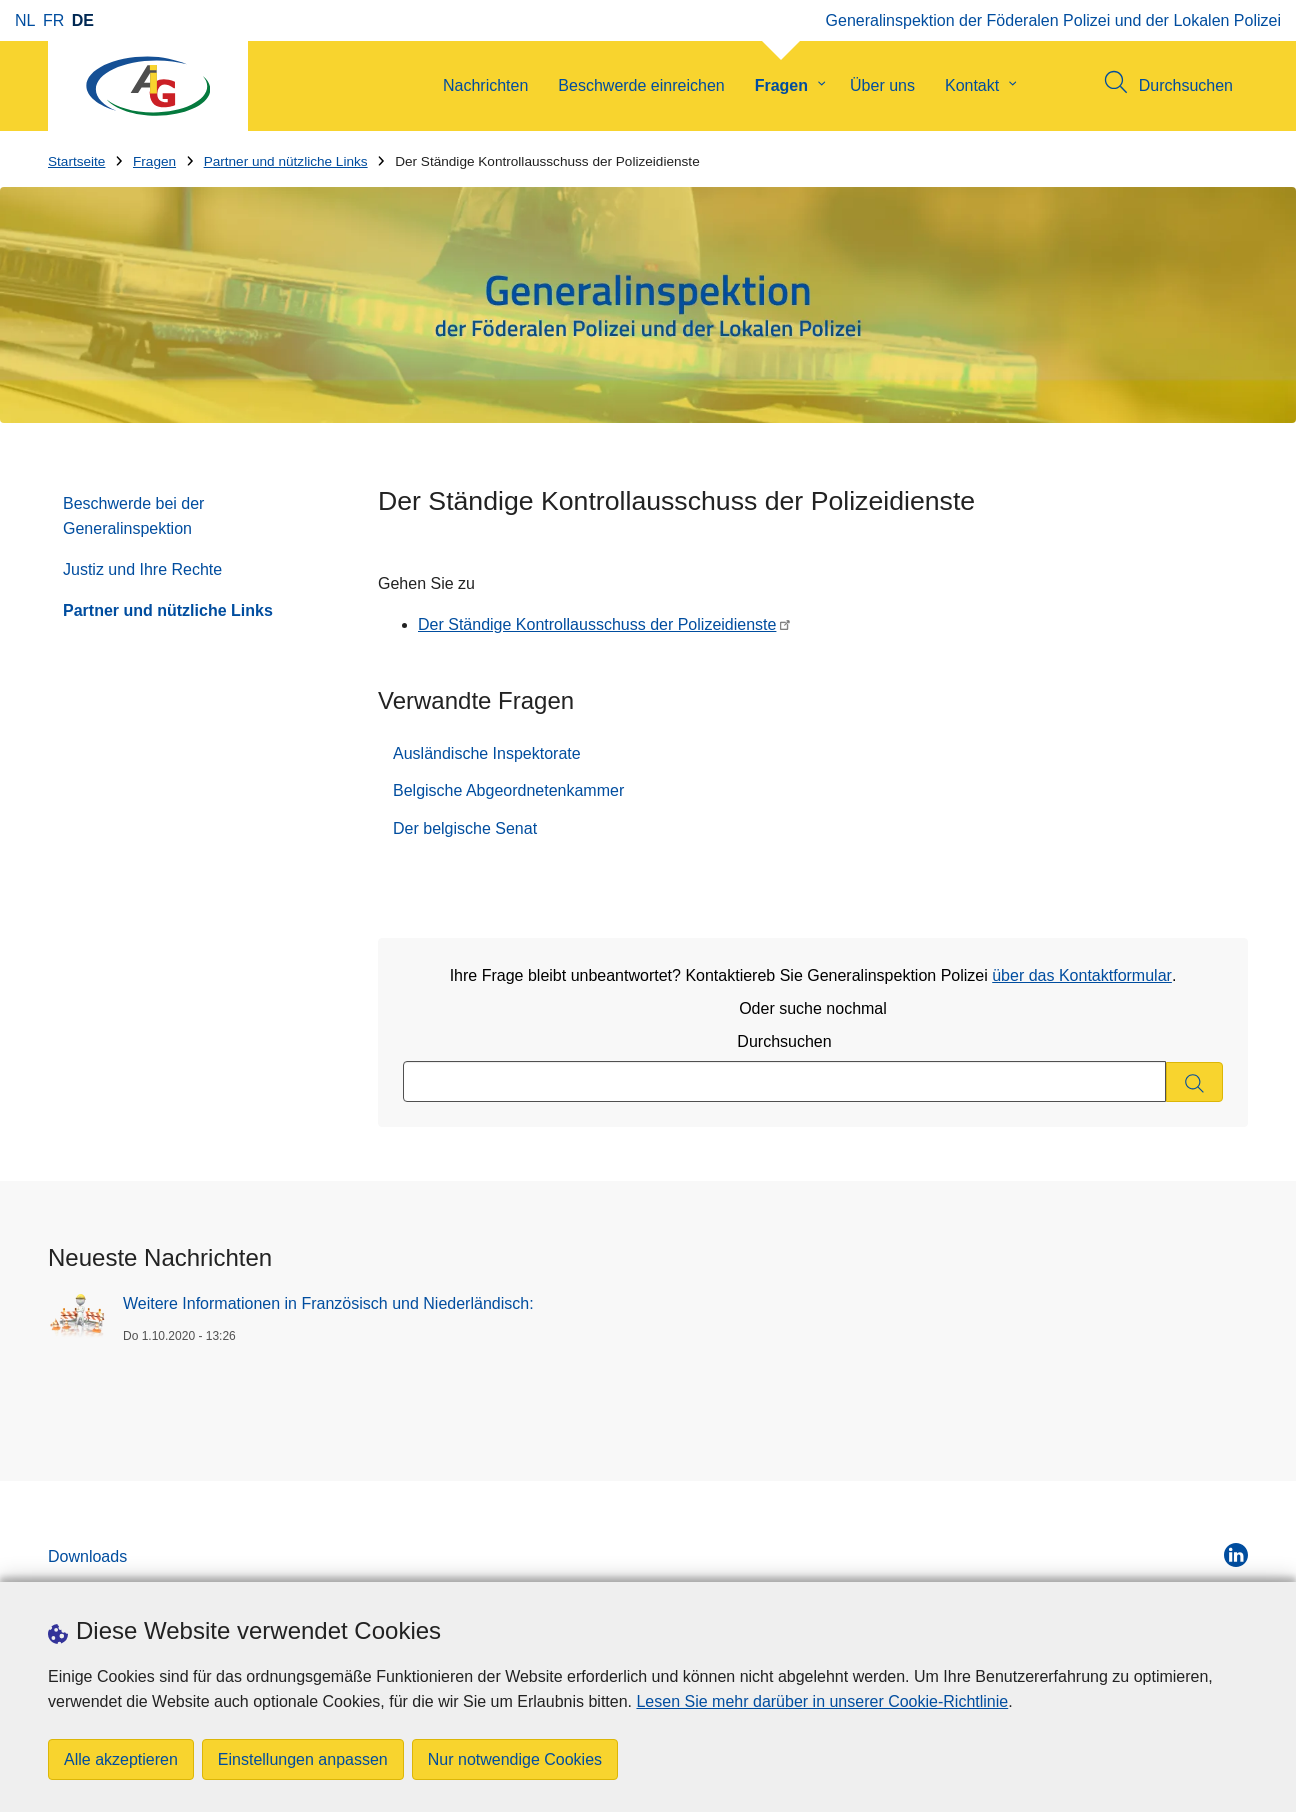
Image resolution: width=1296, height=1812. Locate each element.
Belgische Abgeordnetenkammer (508, 790)
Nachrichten (485, 85)
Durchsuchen (784, 1041)
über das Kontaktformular (1082, 975)
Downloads (87, 1556)
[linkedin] (1236, 1555)
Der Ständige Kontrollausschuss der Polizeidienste (597, 624)
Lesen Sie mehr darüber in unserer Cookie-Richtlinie (822, 1701)
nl (25, 20)
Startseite (76, 161)
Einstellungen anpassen (303, 1759)
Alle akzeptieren (121, 1759)
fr (53, 20)
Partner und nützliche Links (286, 161)
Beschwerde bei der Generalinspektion (133, 516)
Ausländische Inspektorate (487, 753)
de (83, 20)
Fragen (781, 85)
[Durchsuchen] (1194, 1082)
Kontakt (972, 85)
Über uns (882, 85)
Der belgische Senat (465, 828)
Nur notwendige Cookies (515, 1759)
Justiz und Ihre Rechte (142, 569)
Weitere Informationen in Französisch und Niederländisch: (328, 1303)
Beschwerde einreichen (641, 85)
